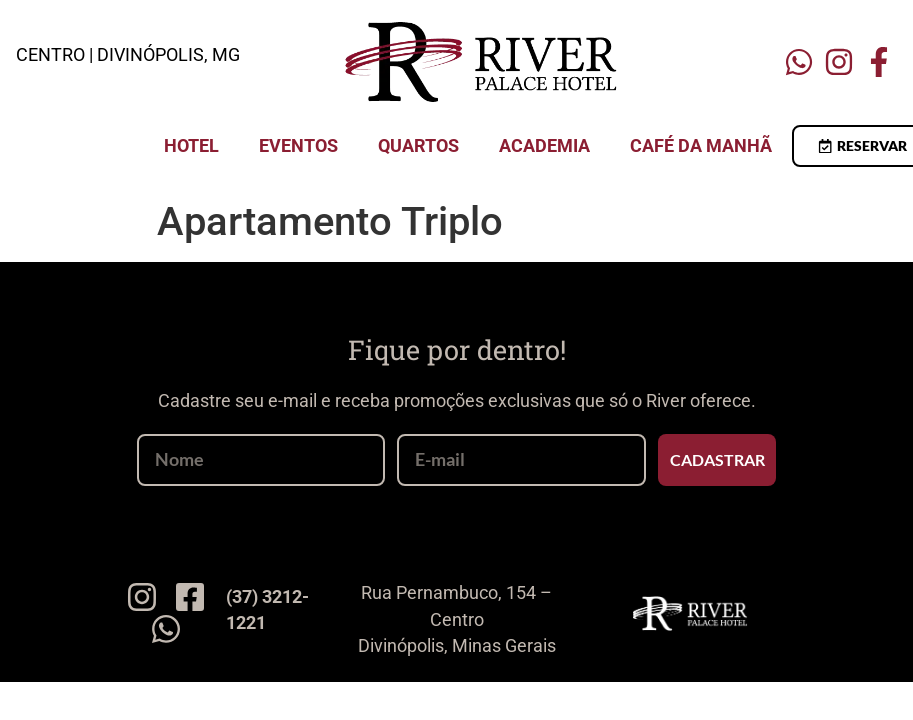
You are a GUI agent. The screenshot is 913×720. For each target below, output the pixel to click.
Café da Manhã (701, 146)
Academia (544, 146)
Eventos (298, 146)
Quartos (418, 146)
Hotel (191, 146)
